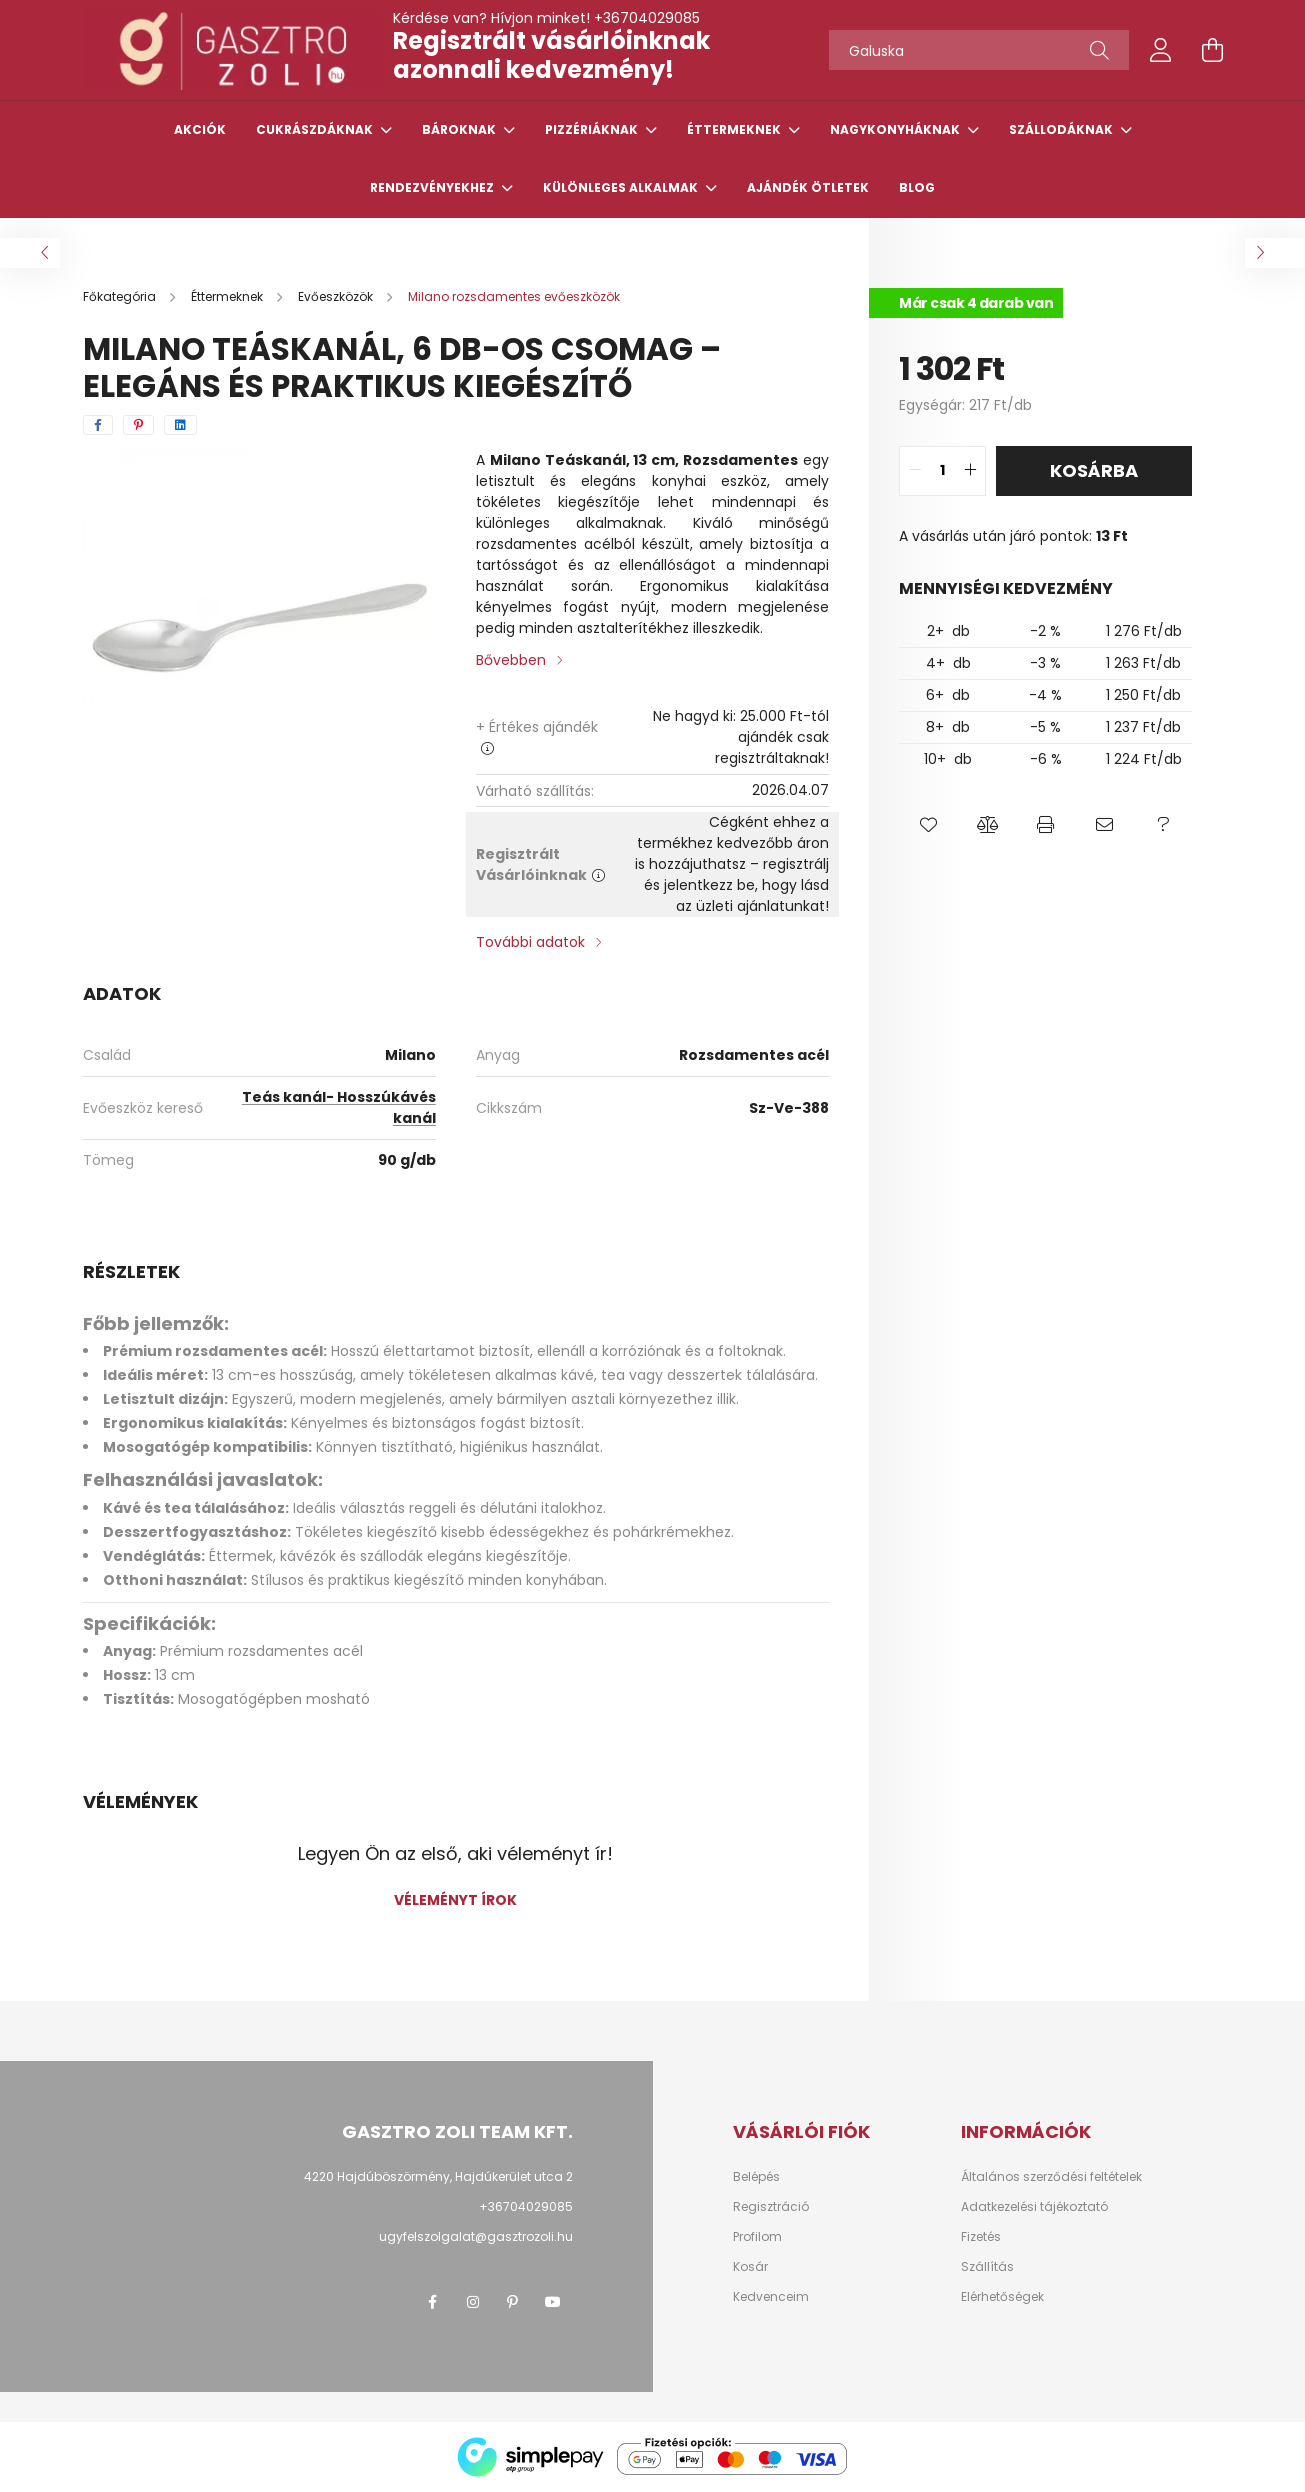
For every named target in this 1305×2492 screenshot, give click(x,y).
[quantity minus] (915, 471)
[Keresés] (1099, 50)
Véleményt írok (455, 1900)
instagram (473, 2302)
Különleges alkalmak (622, 187)
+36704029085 (647, 18)
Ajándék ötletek (808, 187)
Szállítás (987, 2267)
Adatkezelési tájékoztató (1034, 2207)
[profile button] (1161, 50)
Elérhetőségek (1002, 2297)
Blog (917, 187)
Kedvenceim (771, 2297)
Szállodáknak (1062, 129)
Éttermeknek (735, 129)
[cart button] (1213, 50)
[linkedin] (180, 425)
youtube (553, 2302)
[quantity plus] (970, 471)
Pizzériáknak (593, 129)
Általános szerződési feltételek (1051, 2177)
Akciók (200, 129)
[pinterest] (138, 425)
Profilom (757, 2237)
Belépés (756, 2177)
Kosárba (1094, 470)
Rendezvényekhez (433, 187)
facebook (433, 2302)
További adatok (530, 942)
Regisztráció (771, 2207)
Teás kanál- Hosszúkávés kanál (339, 1107)
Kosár (750, 2267)
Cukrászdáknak (316, 129)
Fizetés (981, 2237)
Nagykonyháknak (896, 129)
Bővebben (511, 660)
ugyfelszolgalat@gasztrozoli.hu (476, 2236)
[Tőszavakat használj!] (979, 50)
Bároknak (460, 129)
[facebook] (98, 425)
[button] (928, 825)
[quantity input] (942, 471)
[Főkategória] (121, 296)
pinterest (513, 2302)
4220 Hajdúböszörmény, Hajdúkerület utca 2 (438, 2176)
